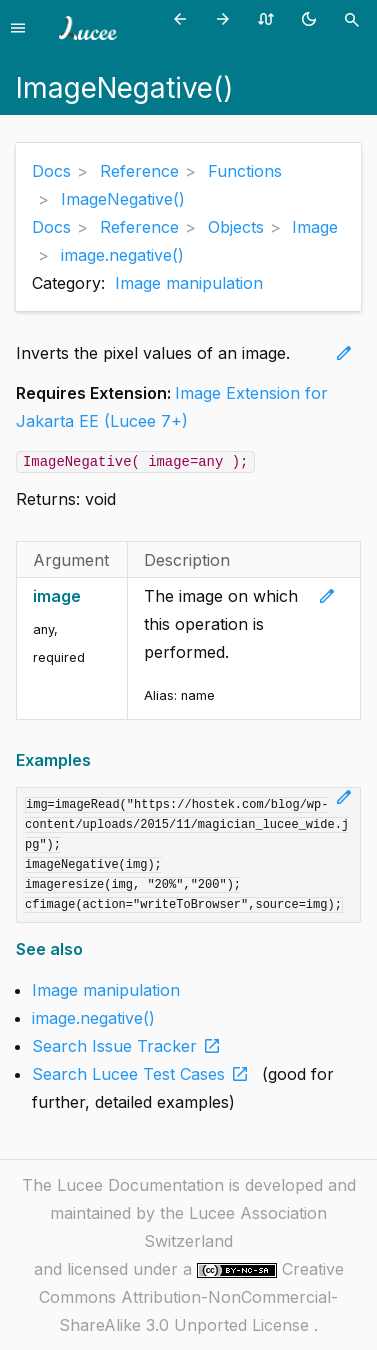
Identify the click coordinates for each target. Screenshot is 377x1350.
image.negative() (93, 1018)
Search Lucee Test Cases (144, 1074)
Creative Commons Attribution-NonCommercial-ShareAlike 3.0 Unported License (191, 1297)
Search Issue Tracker (130, 1046)
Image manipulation (189, 283)
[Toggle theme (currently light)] (312, 18)
